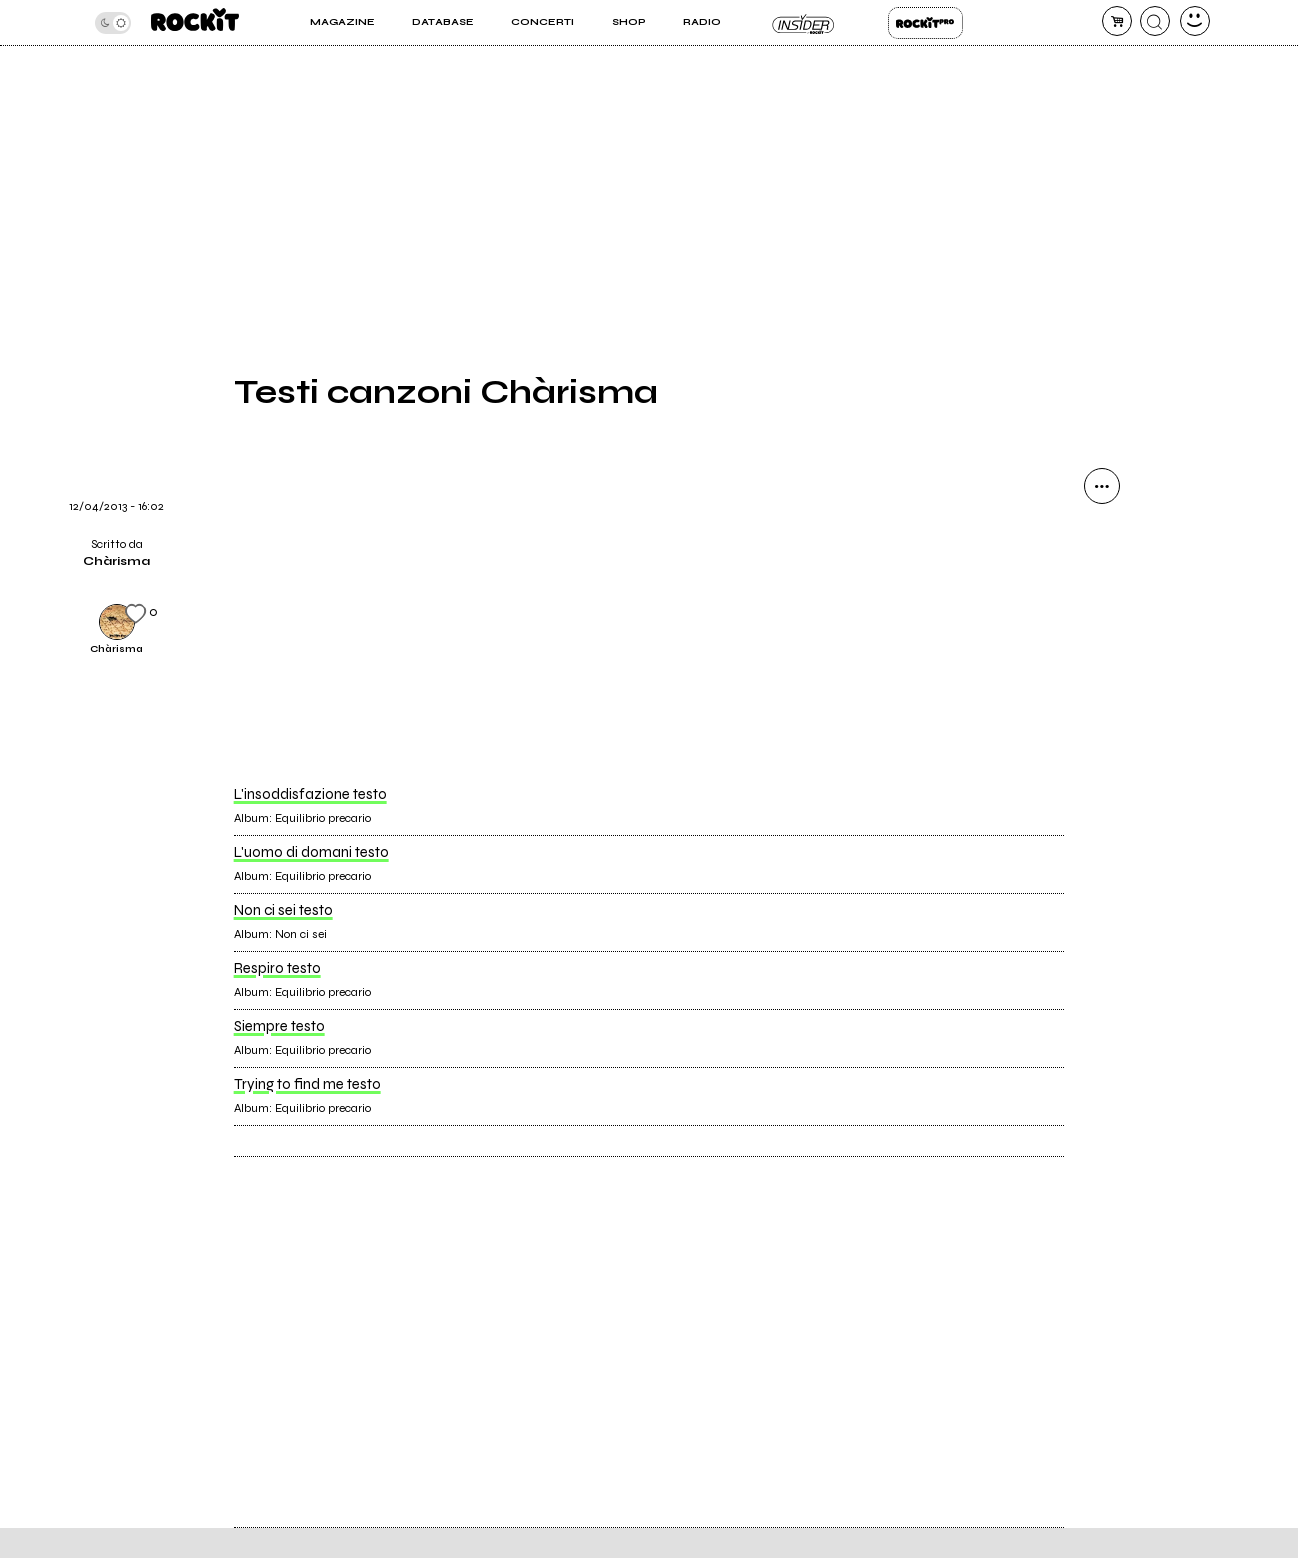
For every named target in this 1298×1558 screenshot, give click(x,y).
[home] (195, 22)
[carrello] (1117, 21)
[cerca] (1155, 21)
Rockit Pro (925, 23)
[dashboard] (1195, 21)
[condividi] (1102, 486)
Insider (804, 23)
